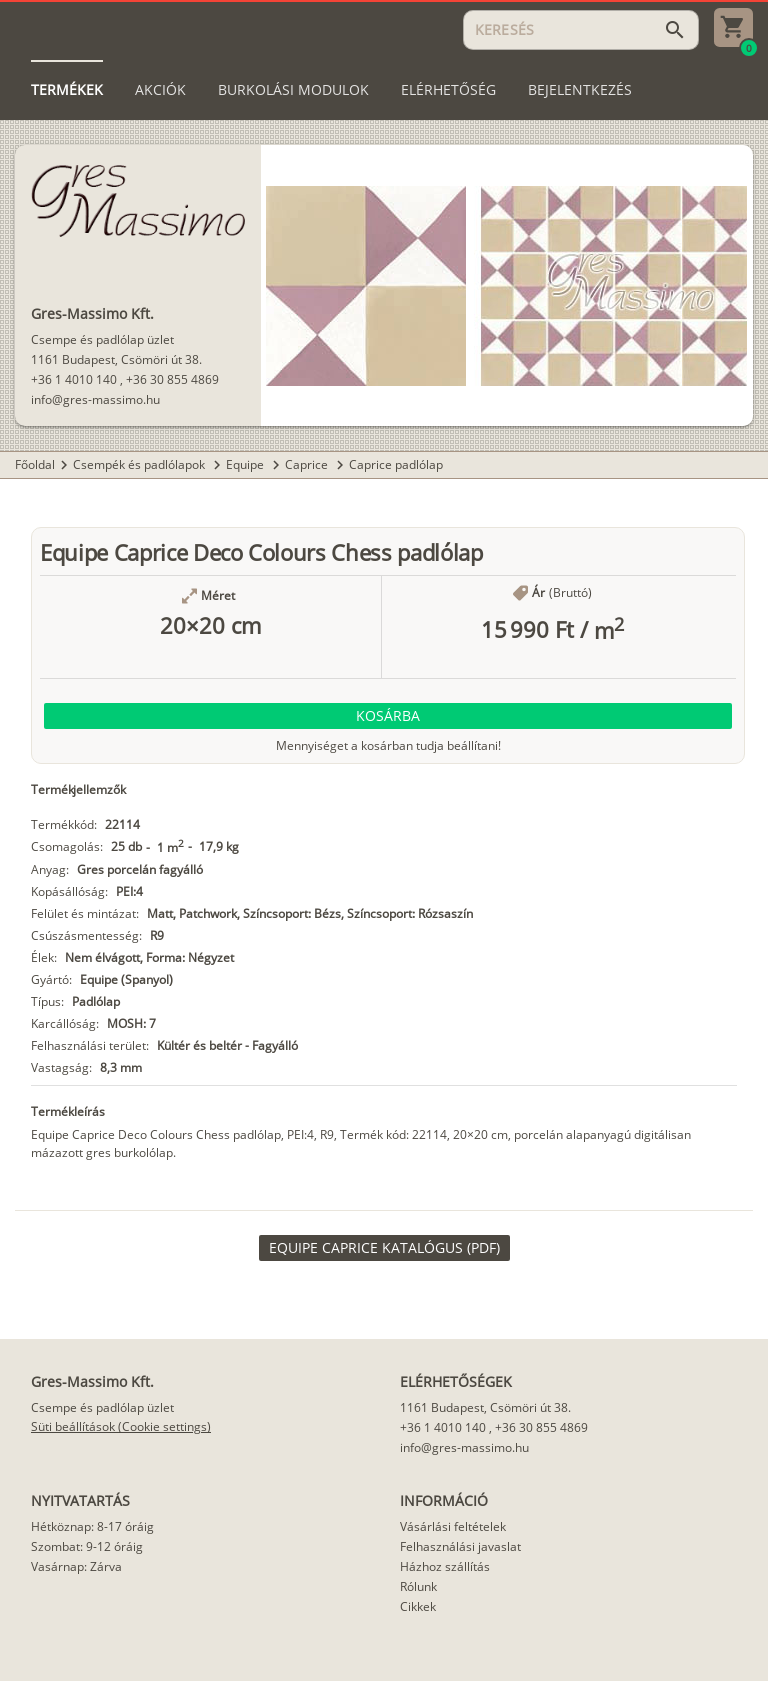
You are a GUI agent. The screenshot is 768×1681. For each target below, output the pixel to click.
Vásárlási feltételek (453, 1526)
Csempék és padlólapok (140, 464)
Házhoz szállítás (445, 1566)
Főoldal (35, 464)
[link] (384, 1248)
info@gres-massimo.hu (95, 399)
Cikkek (418, 1606)
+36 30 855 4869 (172, 379)
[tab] (67, 90)
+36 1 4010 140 (74, 379)
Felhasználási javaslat (460, 1546)
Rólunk (418, 1586)
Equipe (246, 464)
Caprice (308, 464)
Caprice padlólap (396, 464)
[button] (388, 716)
